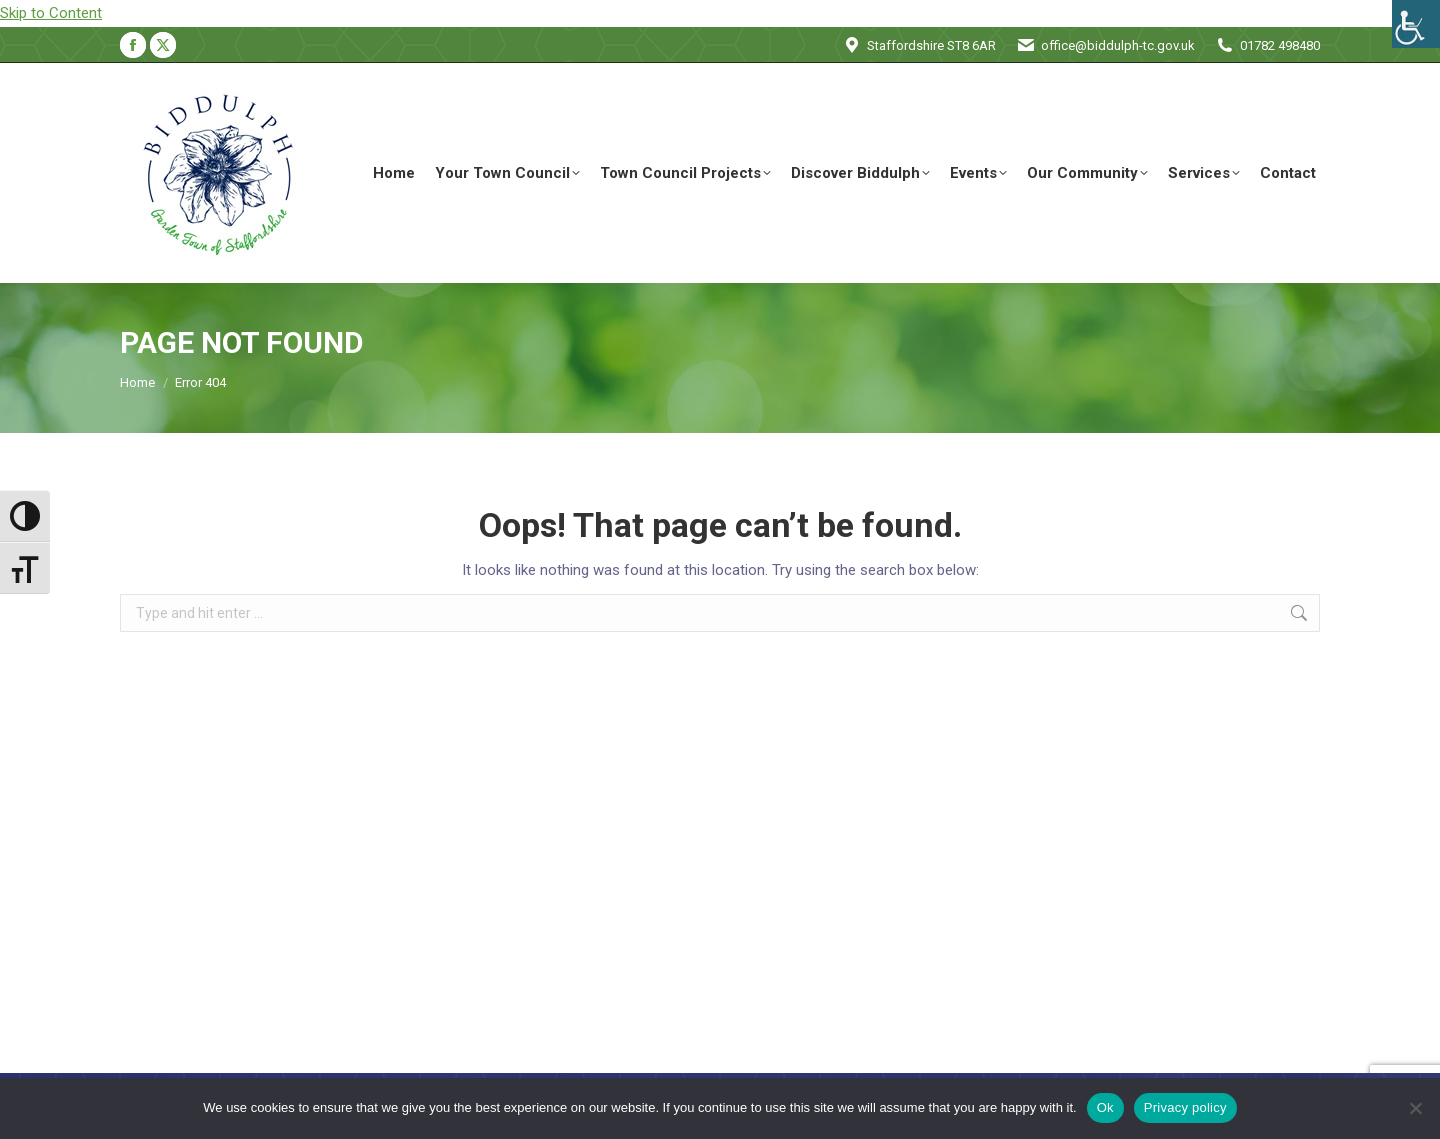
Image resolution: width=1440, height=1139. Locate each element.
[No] (1415, 1108)
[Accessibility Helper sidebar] (1416, 24)
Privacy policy (1185, 1107)
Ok (1105, 1107)
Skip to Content (51, 13)
